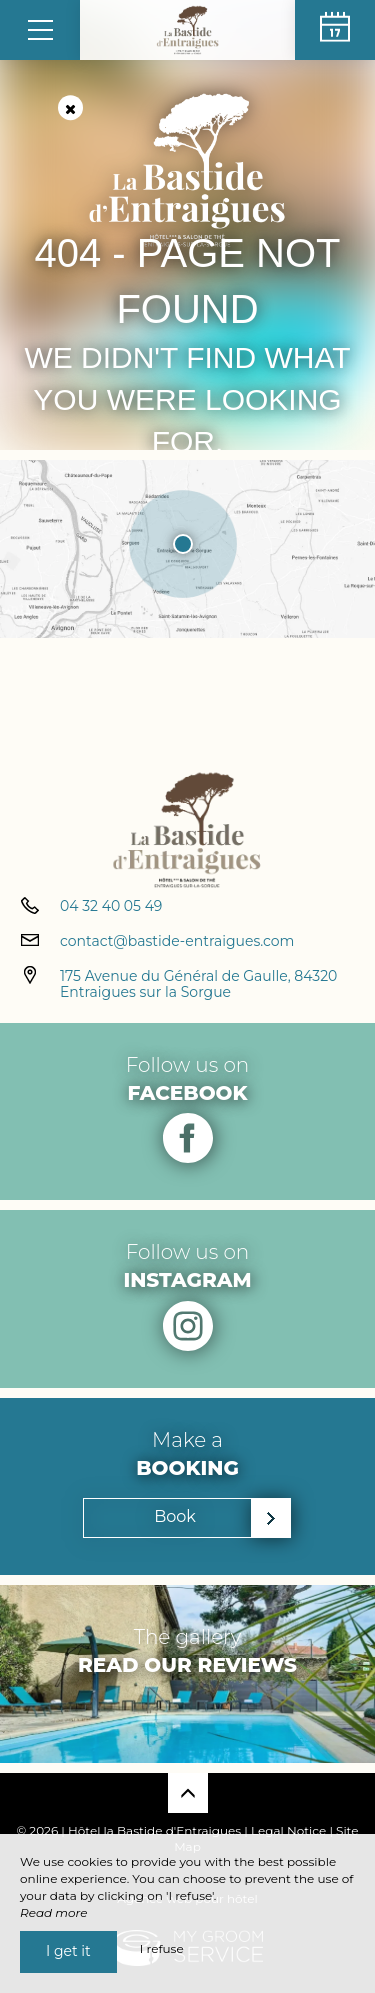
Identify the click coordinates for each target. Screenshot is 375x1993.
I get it (68, 1951)
